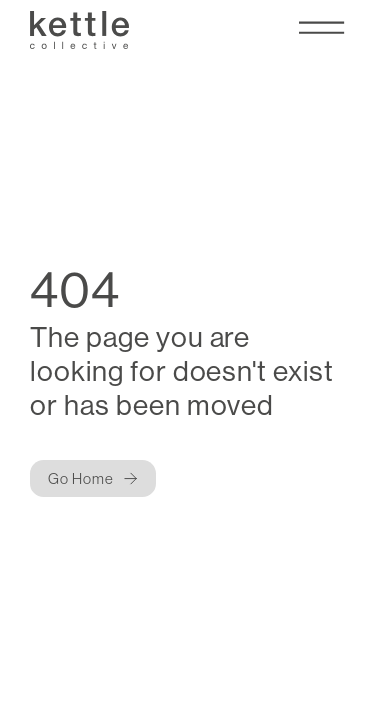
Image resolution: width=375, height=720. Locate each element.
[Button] (93, 478)
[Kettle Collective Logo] (79, 29)
